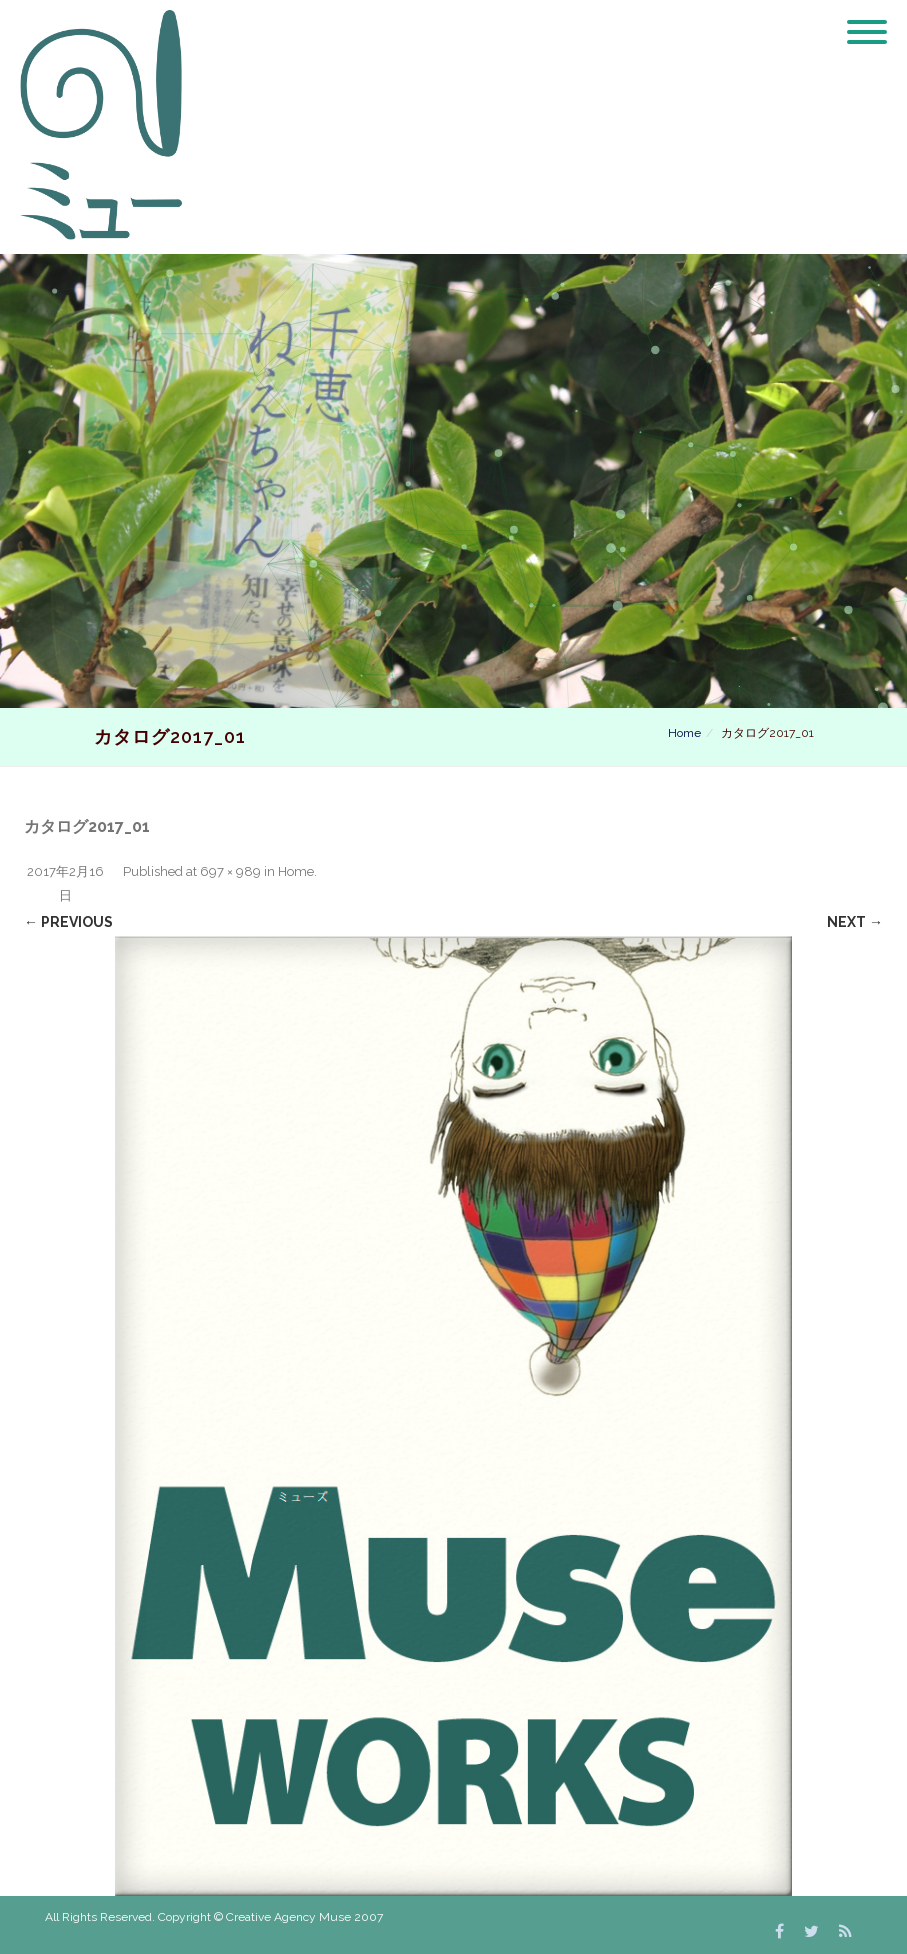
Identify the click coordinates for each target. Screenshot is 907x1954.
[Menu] (867, 20)
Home (684, 733)
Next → (855, 922)
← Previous (68, 922)
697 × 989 (230, 871)
